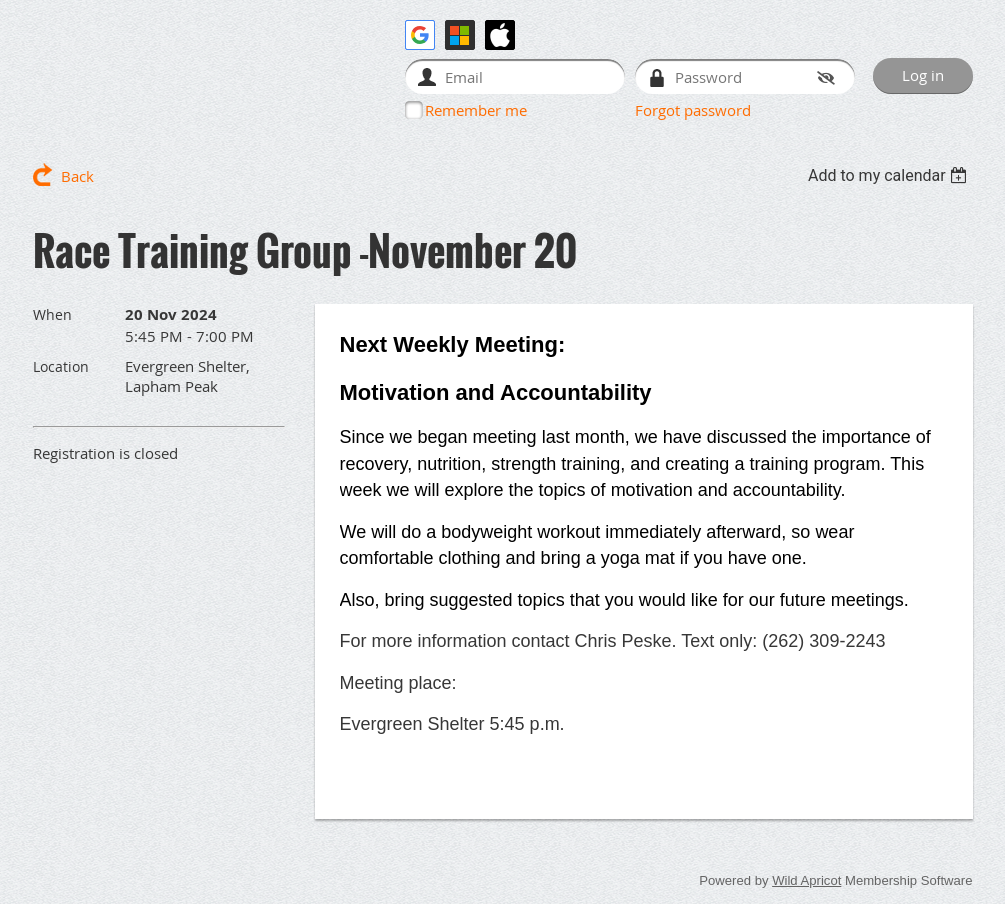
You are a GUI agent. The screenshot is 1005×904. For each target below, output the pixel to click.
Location (61, 366)
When (52, 314)
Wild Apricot (806, 880)
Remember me (476, 110)
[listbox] (890, 175)
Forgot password (693, 110)
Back (77, 176)
